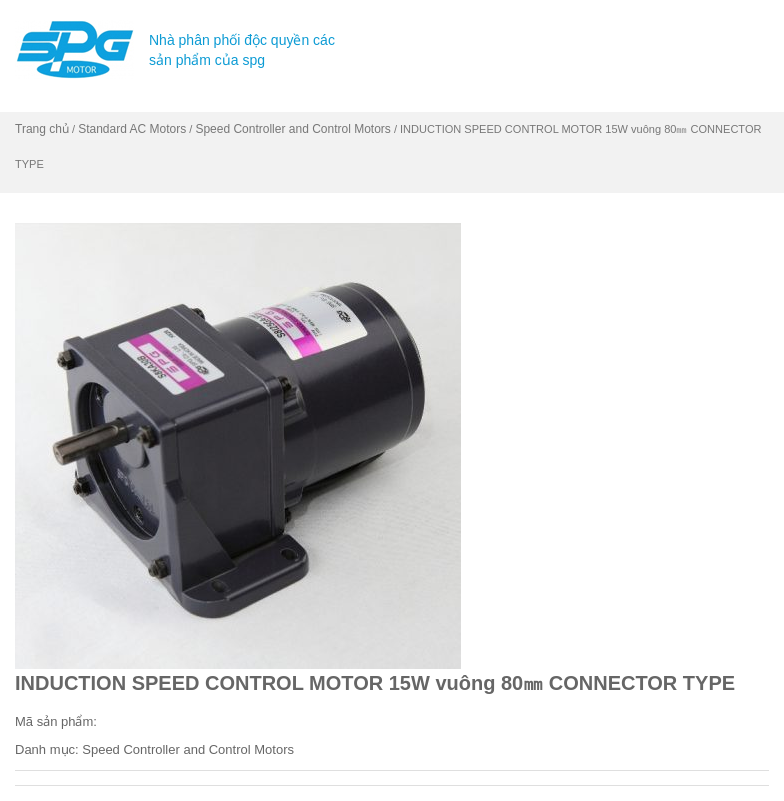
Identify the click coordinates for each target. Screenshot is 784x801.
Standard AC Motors (132, 129)
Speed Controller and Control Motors (292, 129)
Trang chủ (42, 129)
